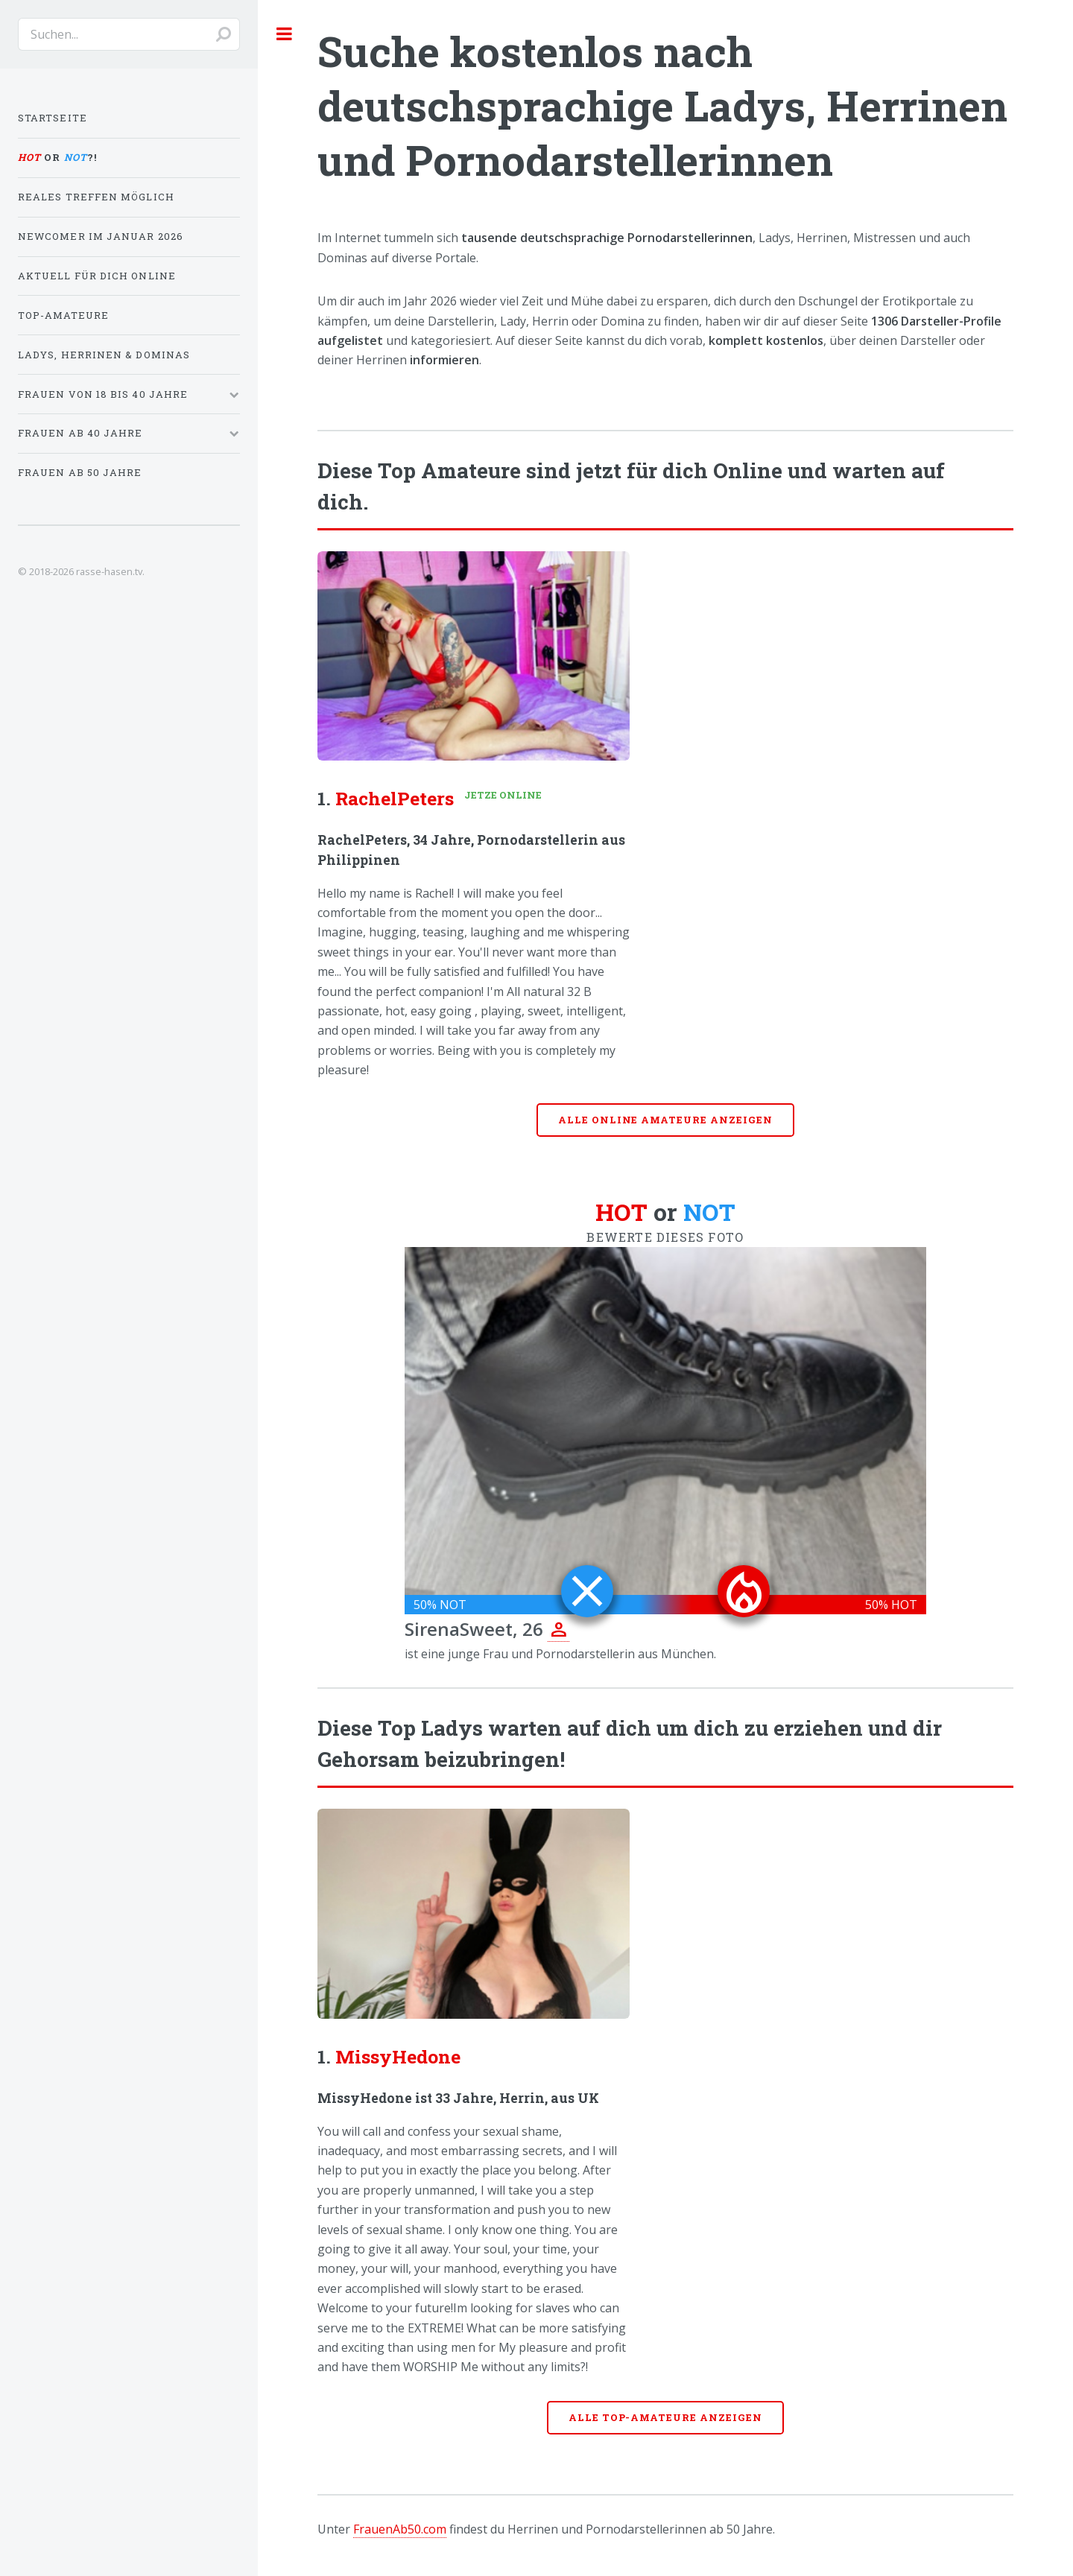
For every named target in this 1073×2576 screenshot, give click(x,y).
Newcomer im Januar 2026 (100, 236)
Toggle (284, 33)
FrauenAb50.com (399, 2529)
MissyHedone (397, 2056)
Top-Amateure (63, 315)
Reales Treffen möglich (96, 196)
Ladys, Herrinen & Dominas (104, 354)
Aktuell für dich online (97, 275)
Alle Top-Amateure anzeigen (665, 2417)
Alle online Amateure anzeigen (665, 1120)
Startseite (52, 117)
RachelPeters (394, 798)
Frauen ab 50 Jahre (80, 472)
